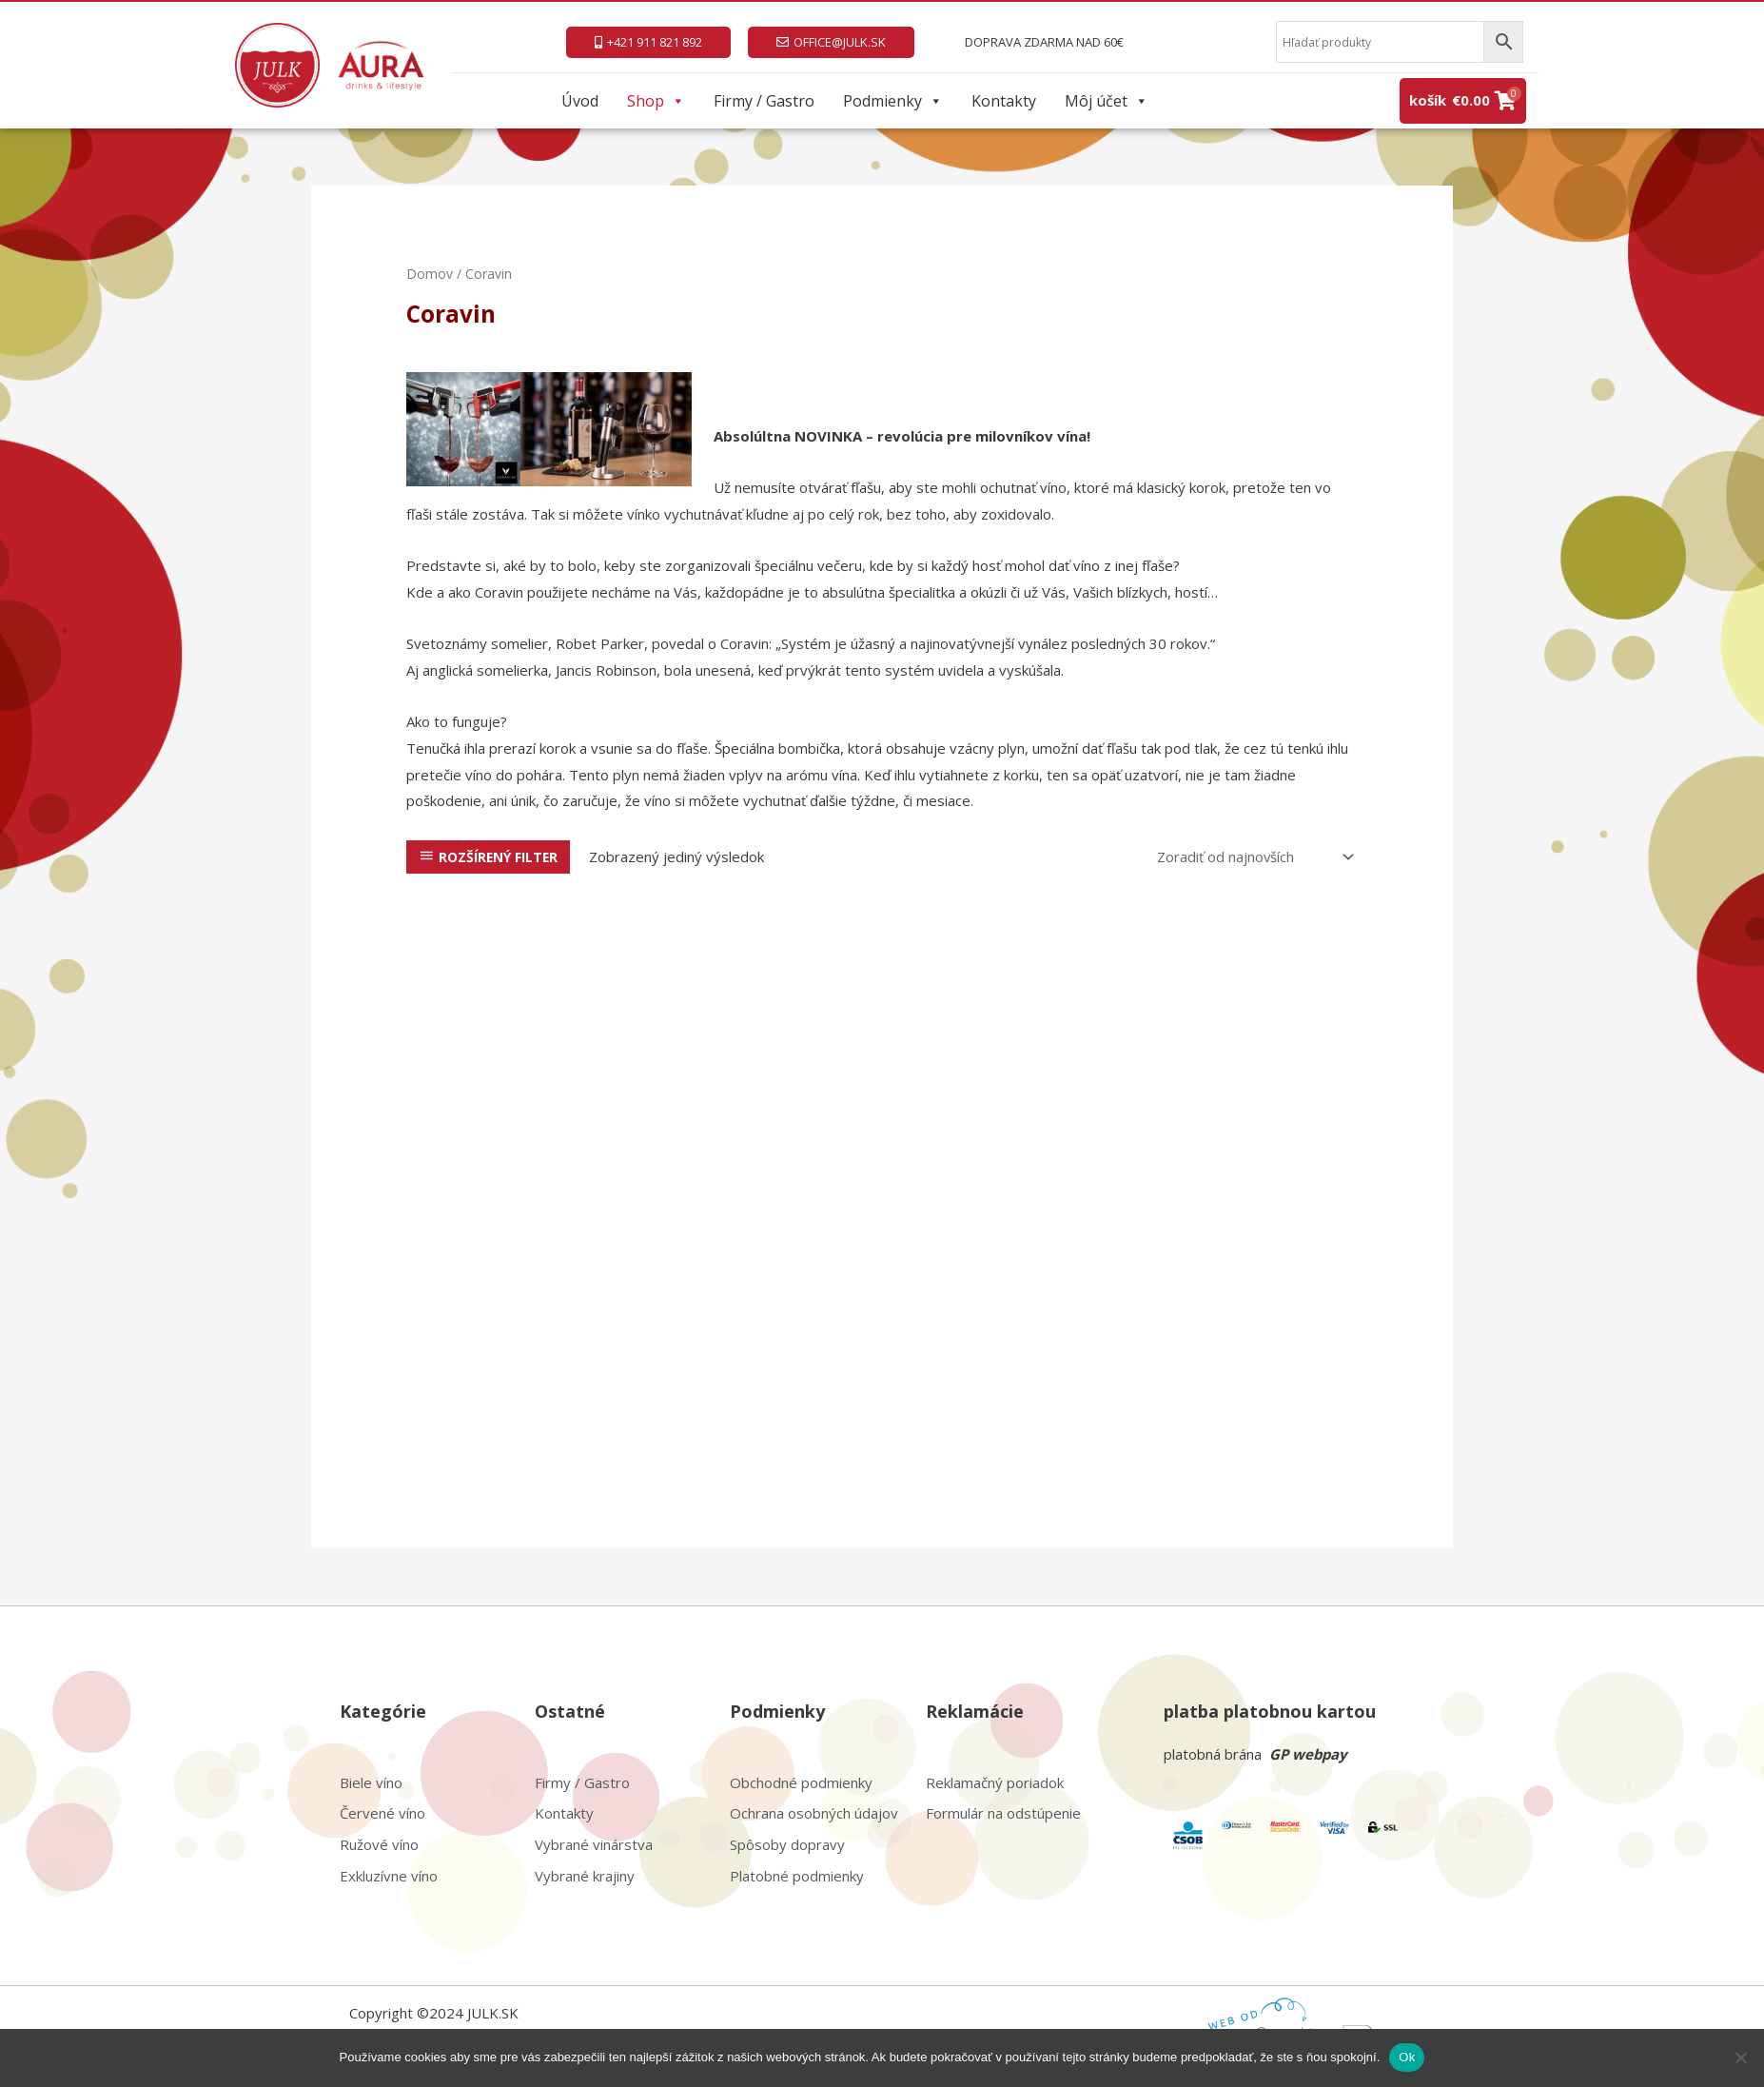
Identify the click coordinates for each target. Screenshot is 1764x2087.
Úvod (579, 100)
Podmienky (893, 101)
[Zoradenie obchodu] (1251, 857)
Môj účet (1106, 101)
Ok (1407, 2057)
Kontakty (1003, 100)
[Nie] (1740, 2057)
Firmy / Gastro (764, 100)
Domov (429, 274)
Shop (656, 101)
